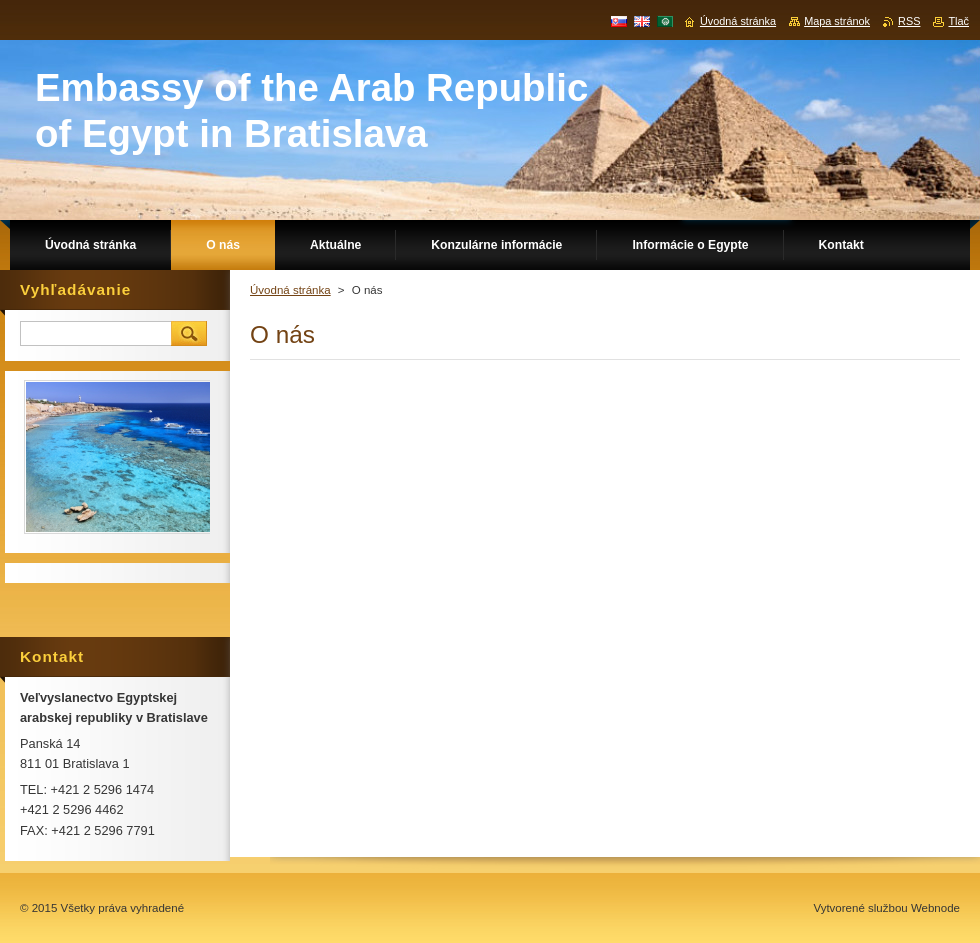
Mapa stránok (837, 21)
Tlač (958, 21)
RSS (909, 21)
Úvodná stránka (290, 290)
